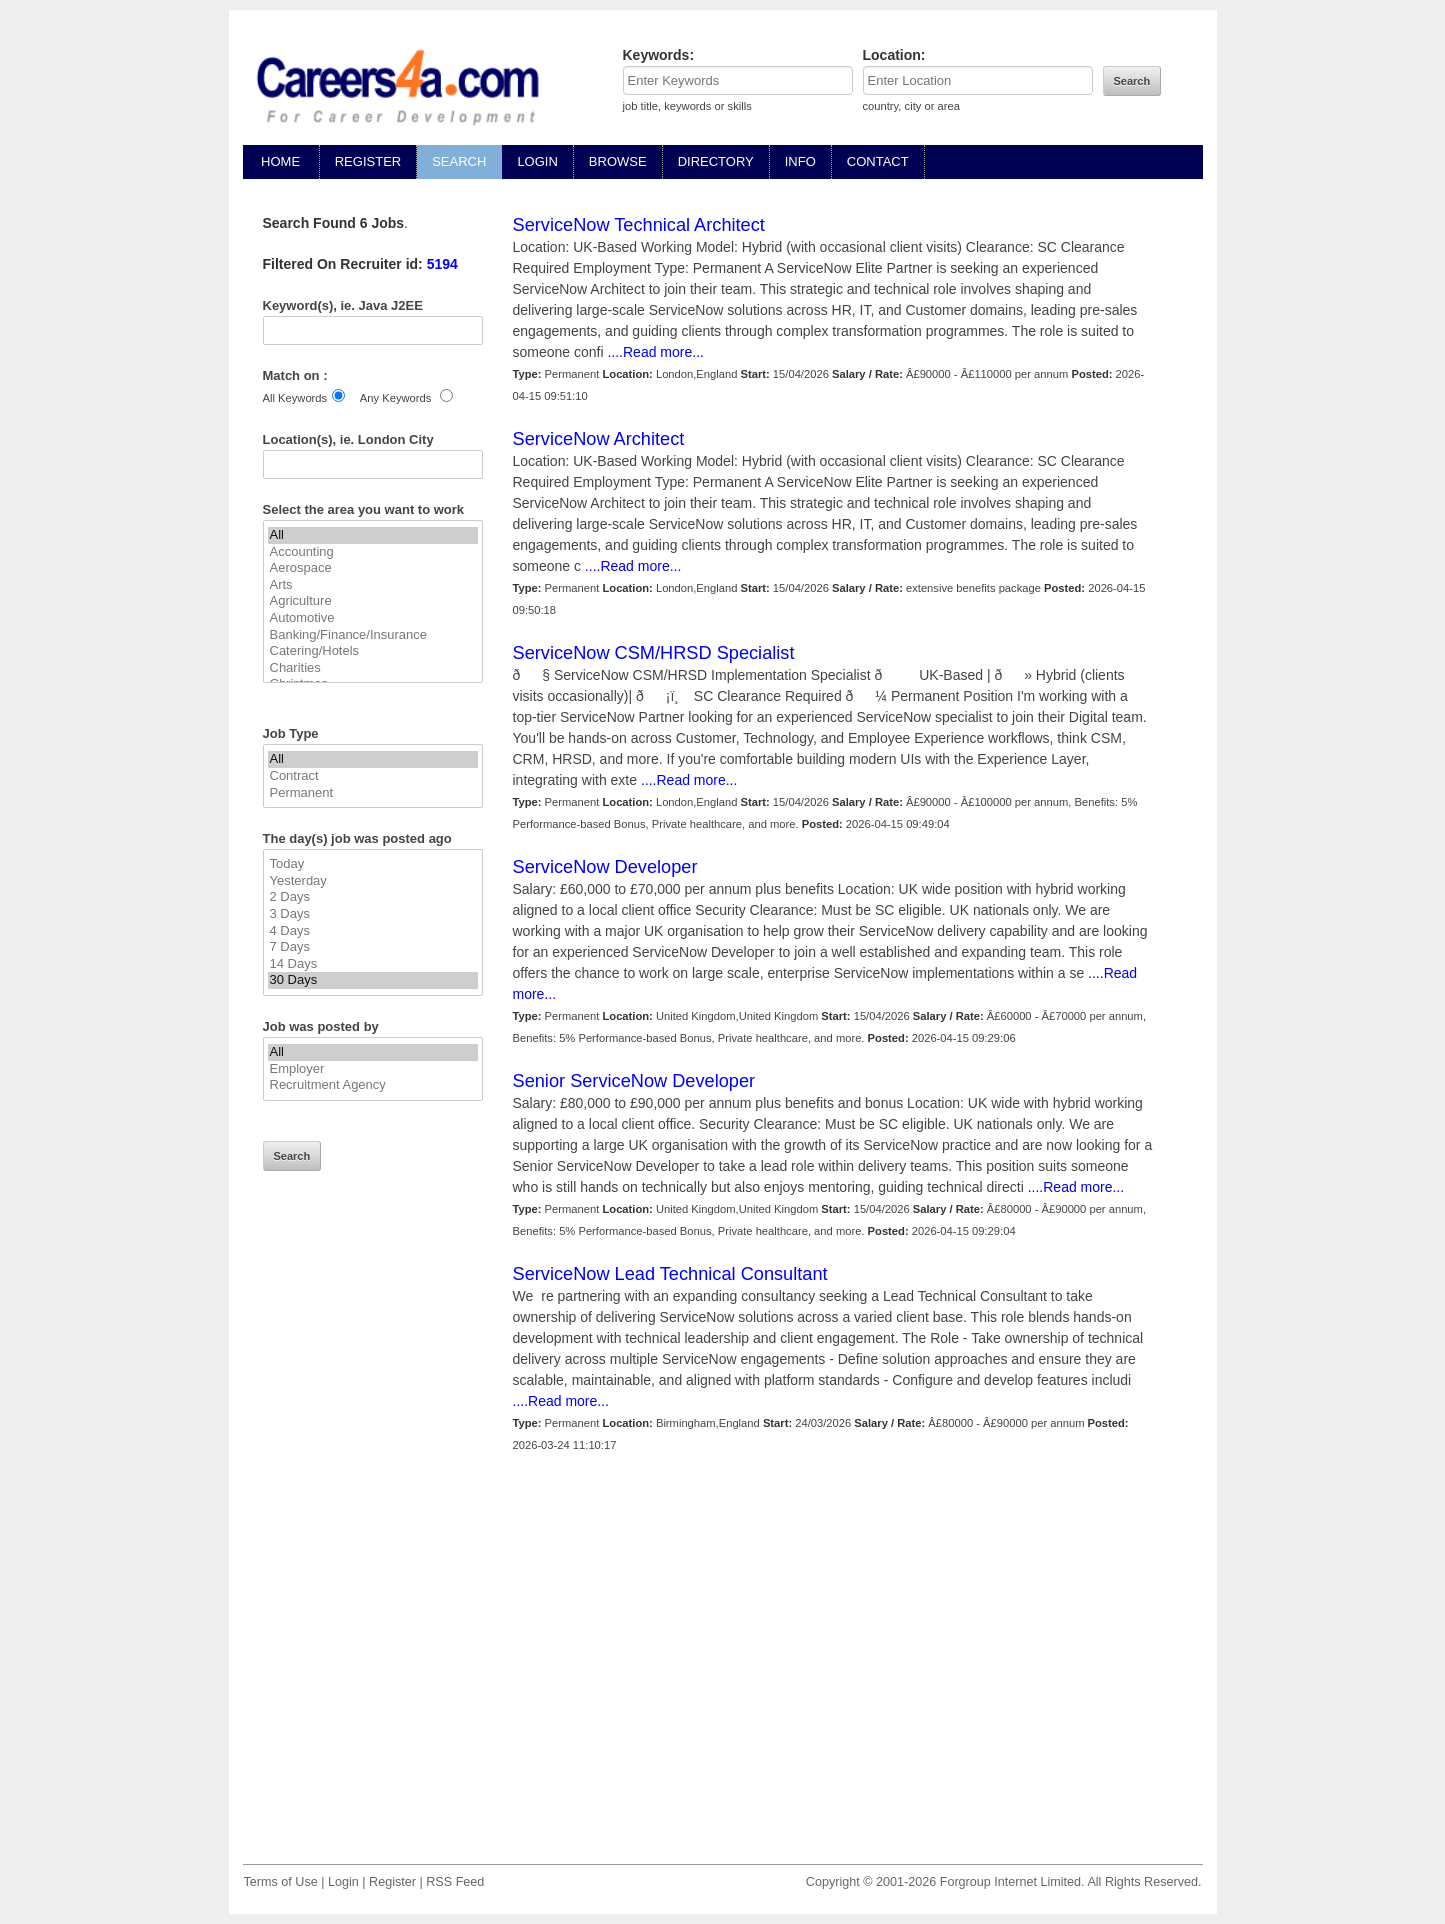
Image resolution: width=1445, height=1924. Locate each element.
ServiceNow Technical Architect (639, 225)
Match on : (295, 375)
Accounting (373, 552)
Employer (373, 1069)
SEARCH (459, 161)
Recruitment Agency (373, 1085)
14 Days (373, 964)
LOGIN (537, 161)
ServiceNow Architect (599, 439)
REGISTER (368, 161)
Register (392, 1882)
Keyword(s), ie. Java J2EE (343, 305)
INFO (800, 161)
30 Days (373, 980)
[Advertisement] (373, 1532)
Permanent (373, 793)
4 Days (373, 931)
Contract (373, 776)
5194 (442, 264)
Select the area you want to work (364, 509)
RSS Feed (455, 1882)
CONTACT (878, 161)
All (373, 535)
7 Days (373, 947)
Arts (373, 585)
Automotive (373, 618)
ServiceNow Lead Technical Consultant (670, 1274)
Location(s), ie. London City (348, 439)
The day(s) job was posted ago (357, 838)
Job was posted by (321, 1026)
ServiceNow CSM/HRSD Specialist (654, 653)
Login (343, 1882)
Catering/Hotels (373, 651)
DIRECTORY (716, 161)
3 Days (373, 914)
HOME (281, 161)
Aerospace (373, 568)
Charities (373, 668)
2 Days (373, 897)
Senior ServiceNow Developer (634, 1081)
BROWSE (618, 161)
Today (373, 864)
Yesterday (373, 881)
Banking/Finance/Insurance (373, 635)
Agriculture (373, 601)
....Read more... (654, 352)
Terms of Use (281, 1882)
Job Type (291, 733)
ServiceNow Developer (605, 867)
